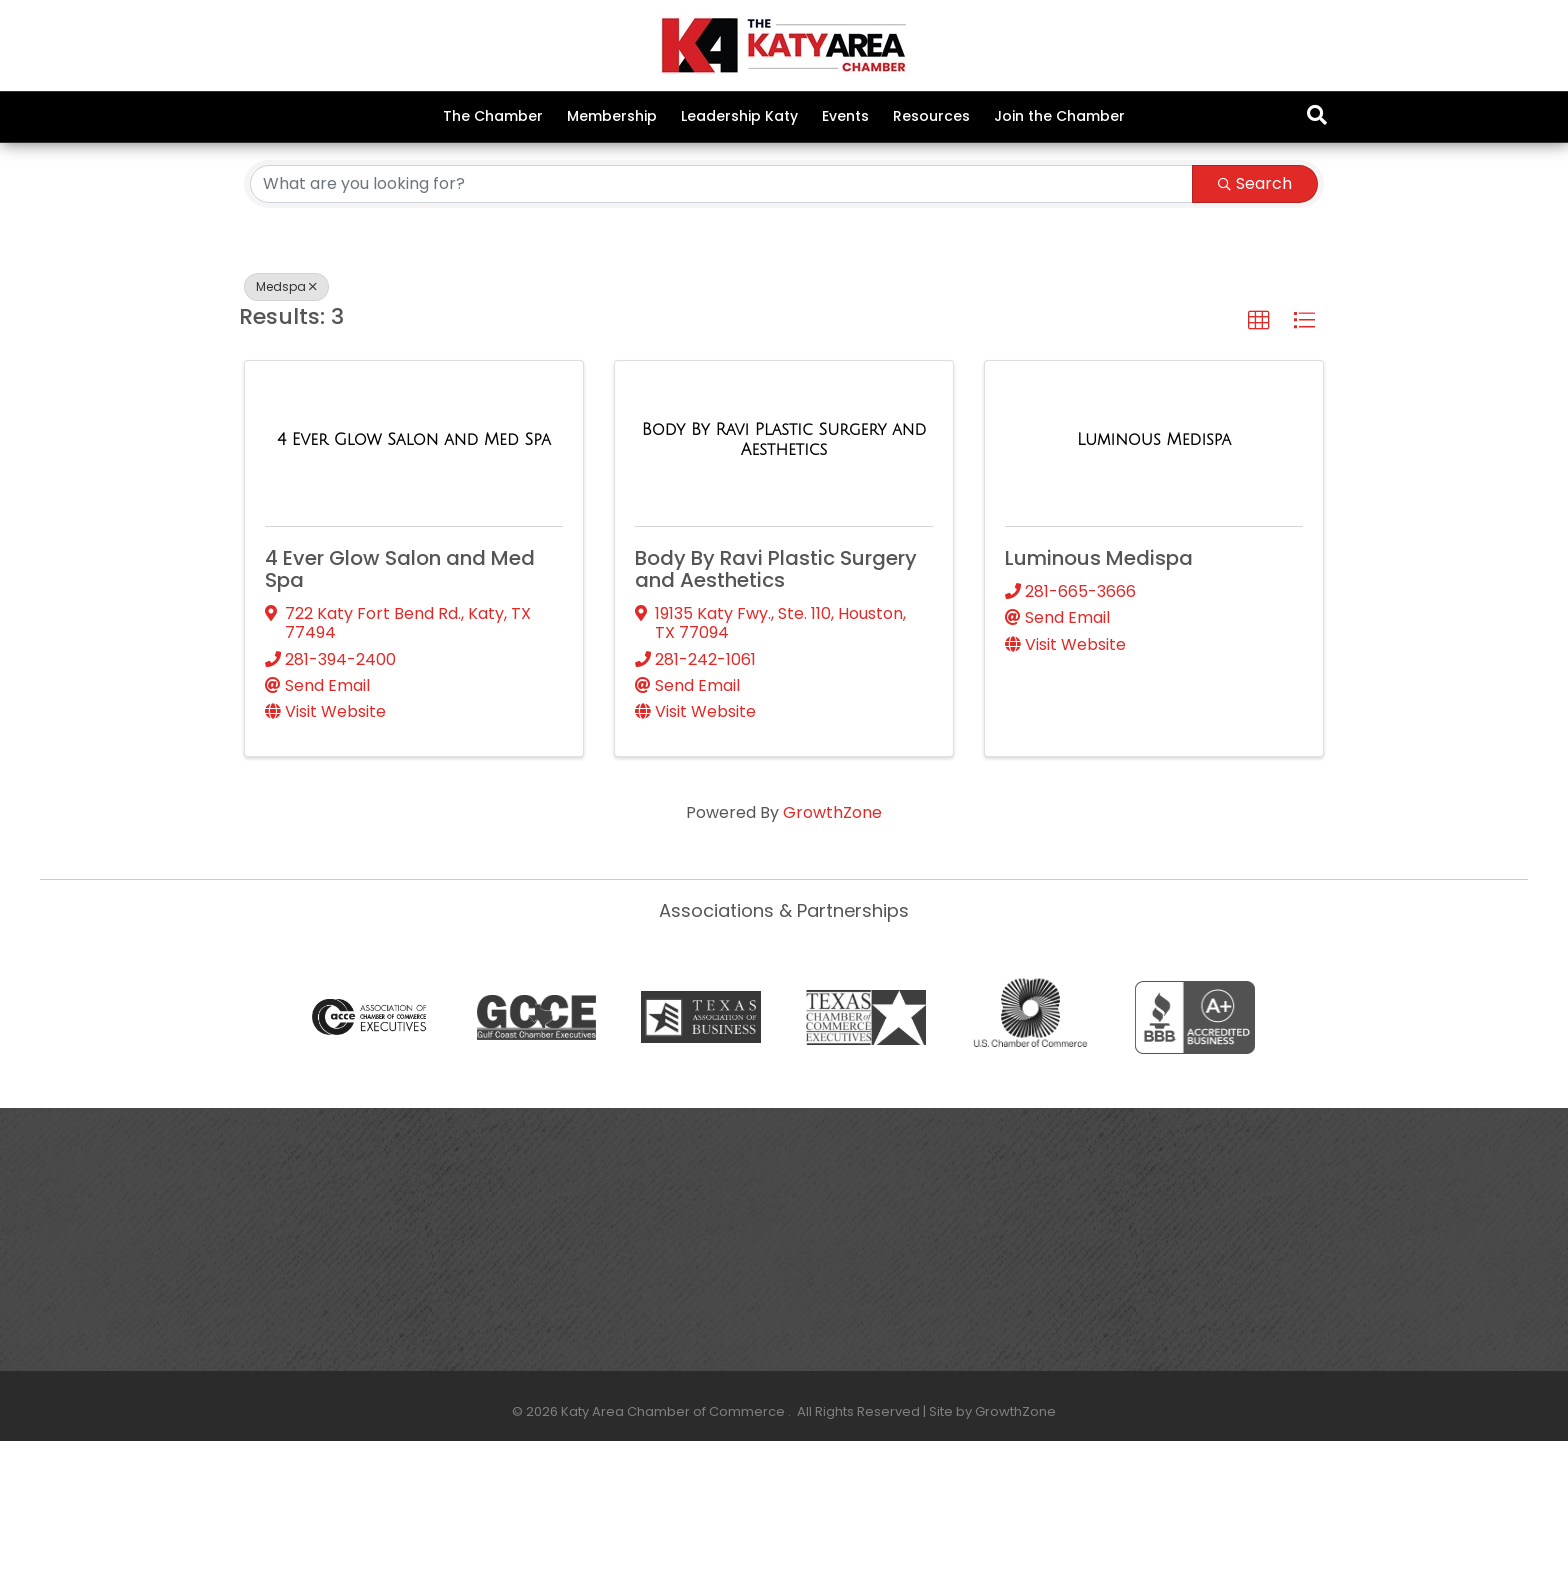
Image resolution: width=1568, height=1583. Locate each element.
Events (845, 116)
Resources (931, 116)
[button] (1259, 463)
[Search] (1317, 115)
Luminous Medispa (1099, 701)
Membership (612, 116)
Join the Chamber (1059, 116)
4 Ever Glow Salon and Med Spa (400, 712)
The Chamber (493, 116)
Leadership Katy (739, 116)
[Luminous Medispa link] (1154, 583)
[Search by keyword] (721, 326)
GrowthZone (832, 955)
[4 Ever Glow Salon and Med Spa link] (413, 583)
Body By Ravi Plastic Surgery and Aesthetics (776, 712)
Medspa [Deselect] (286, 428)
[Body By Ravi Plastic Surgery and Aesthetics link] (784, 582)
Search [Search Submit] (1255, 325)
